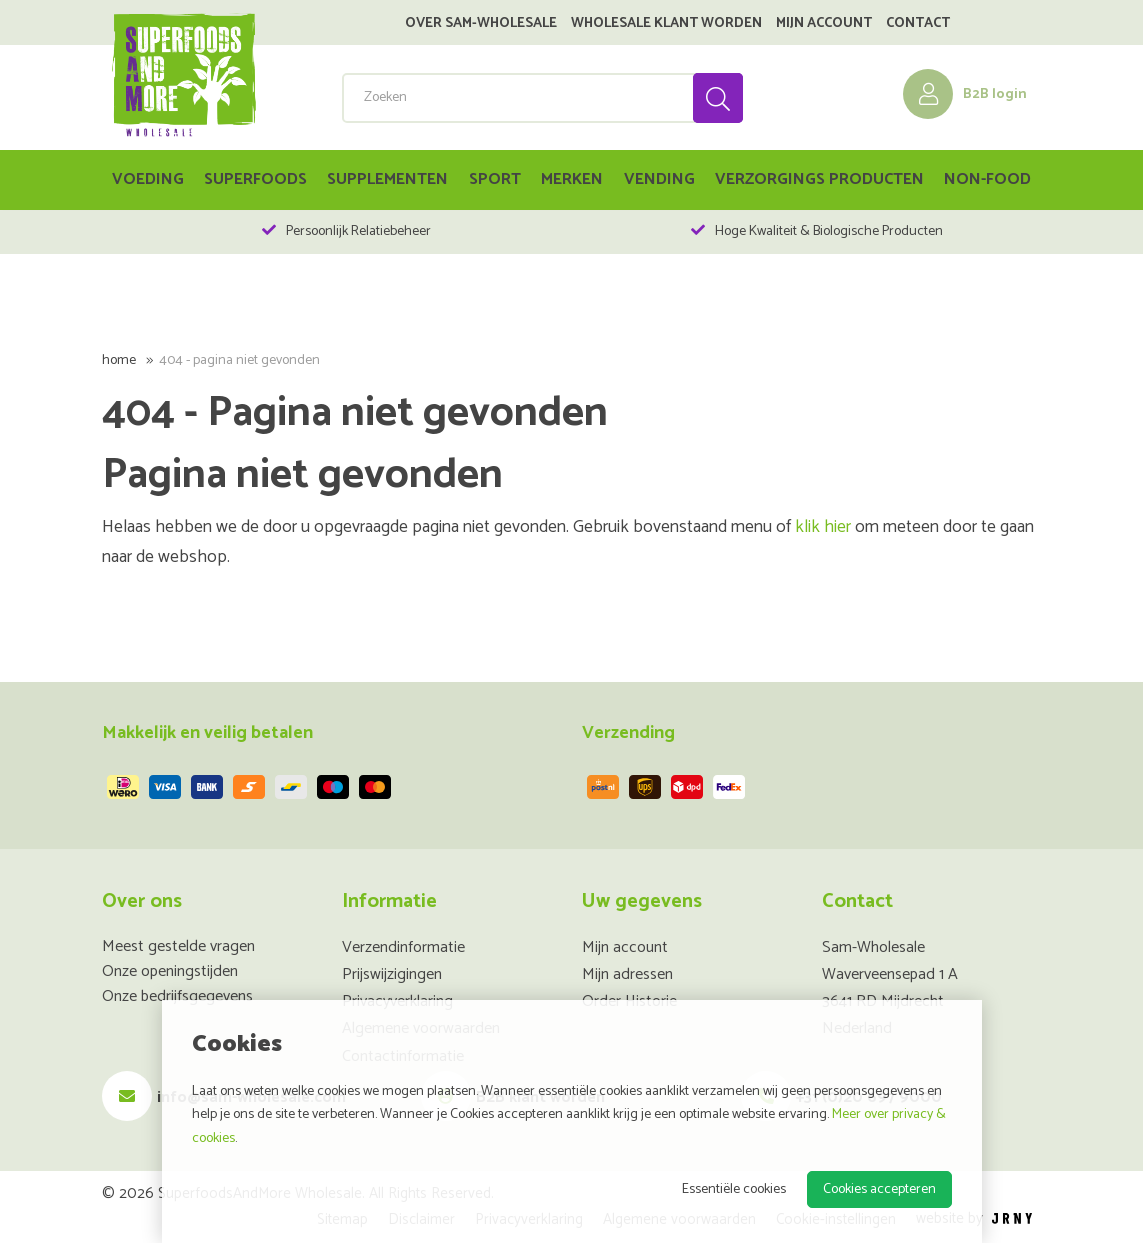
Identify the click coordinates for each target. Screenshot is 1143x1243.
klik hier (823, 527)
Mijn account (824, 24)
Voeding (148, 179)
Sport (495, 179)
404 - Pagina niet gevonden (239, 360)
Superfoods (255, 179)
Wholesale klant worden (666, 24)
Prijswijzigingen (392, 974)
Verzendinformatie (403, 947)
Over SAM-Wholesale (481, 24)
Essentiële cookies (734, 1189)
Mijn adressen (627, 974)
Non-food (987, 179)
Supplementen (387, 179)
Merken (572, 179)
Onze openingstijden (170, 971)
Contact (918, 24)
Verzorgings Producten (819, 179)
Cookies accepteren (879, 1189)
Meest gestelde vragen (178, 946)
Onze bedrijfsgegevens (177, 996)
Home (119, 360)
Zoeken (717, 97)
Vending (659, 179)
